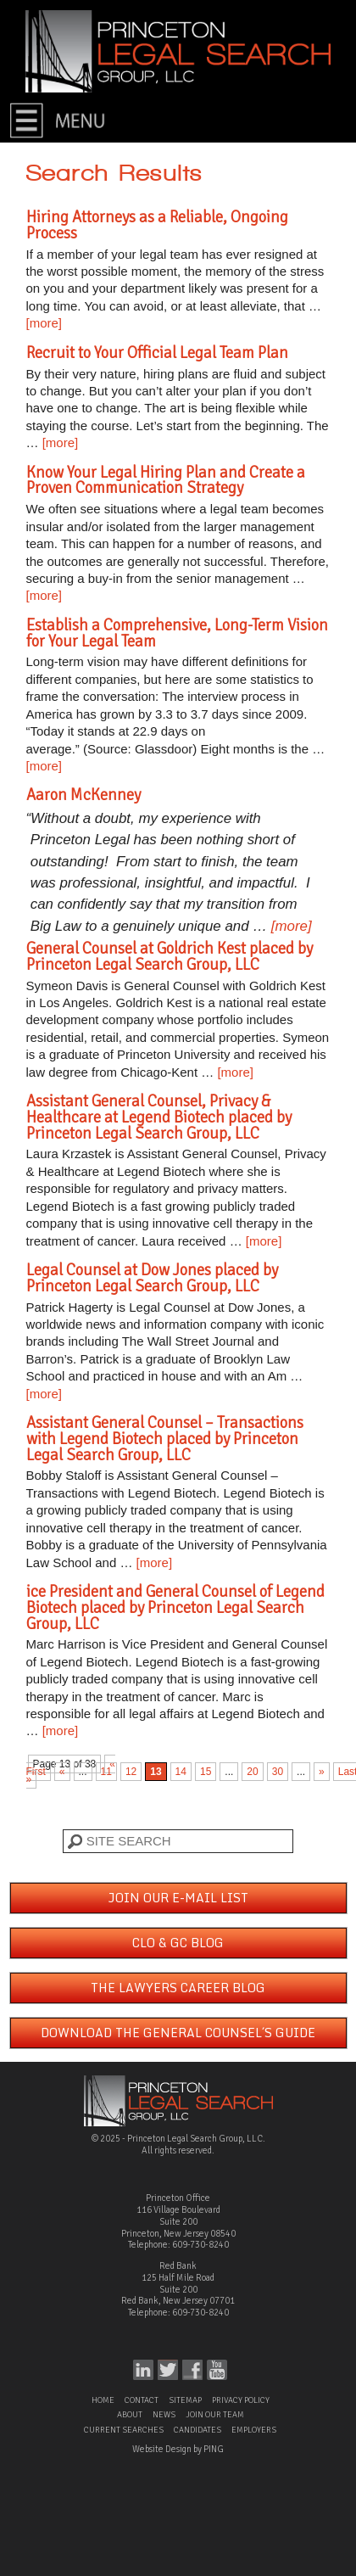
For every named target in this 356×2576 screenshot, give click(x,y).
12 (130, 1772)
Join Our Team (215, 2415)
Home (103, 2400)
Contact (142, 2400)
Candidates (197, 2430)
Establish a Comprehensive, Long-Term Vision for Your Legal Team (177, 633)
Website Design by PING (178, 2449)
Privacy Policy (241, 2400)
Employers (253, 2430)
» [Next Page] (322, 1772)
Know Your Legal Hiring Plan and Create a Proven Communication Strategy (165, 480)
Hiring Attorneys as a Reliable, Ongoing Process (157, 225)
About (129, 2415)
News (164, 2415)
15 (205, 1772)
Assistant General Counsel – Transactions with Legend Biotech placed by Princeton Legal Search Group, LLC (164, 1438)
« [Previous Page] (62, 1772)
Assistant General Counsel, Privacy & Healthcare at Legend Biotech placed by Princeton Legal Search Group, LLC (159, 1117)
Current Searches (124, 2430)
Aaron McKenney (83, 794)
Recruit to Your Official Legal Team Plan (157, 352)
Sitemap (185, 2400)
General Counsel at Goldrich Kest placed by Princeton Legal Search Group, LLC (169, 956)
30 (277, 1772)
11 (106, 1772)
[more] (44, 323)
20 (252, 1772)
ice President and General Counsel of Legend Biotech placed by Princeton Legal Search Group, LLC (175, 1607)
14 (180, 1772)
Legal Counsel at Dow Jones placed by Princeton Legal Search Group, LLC (152, 1278)
